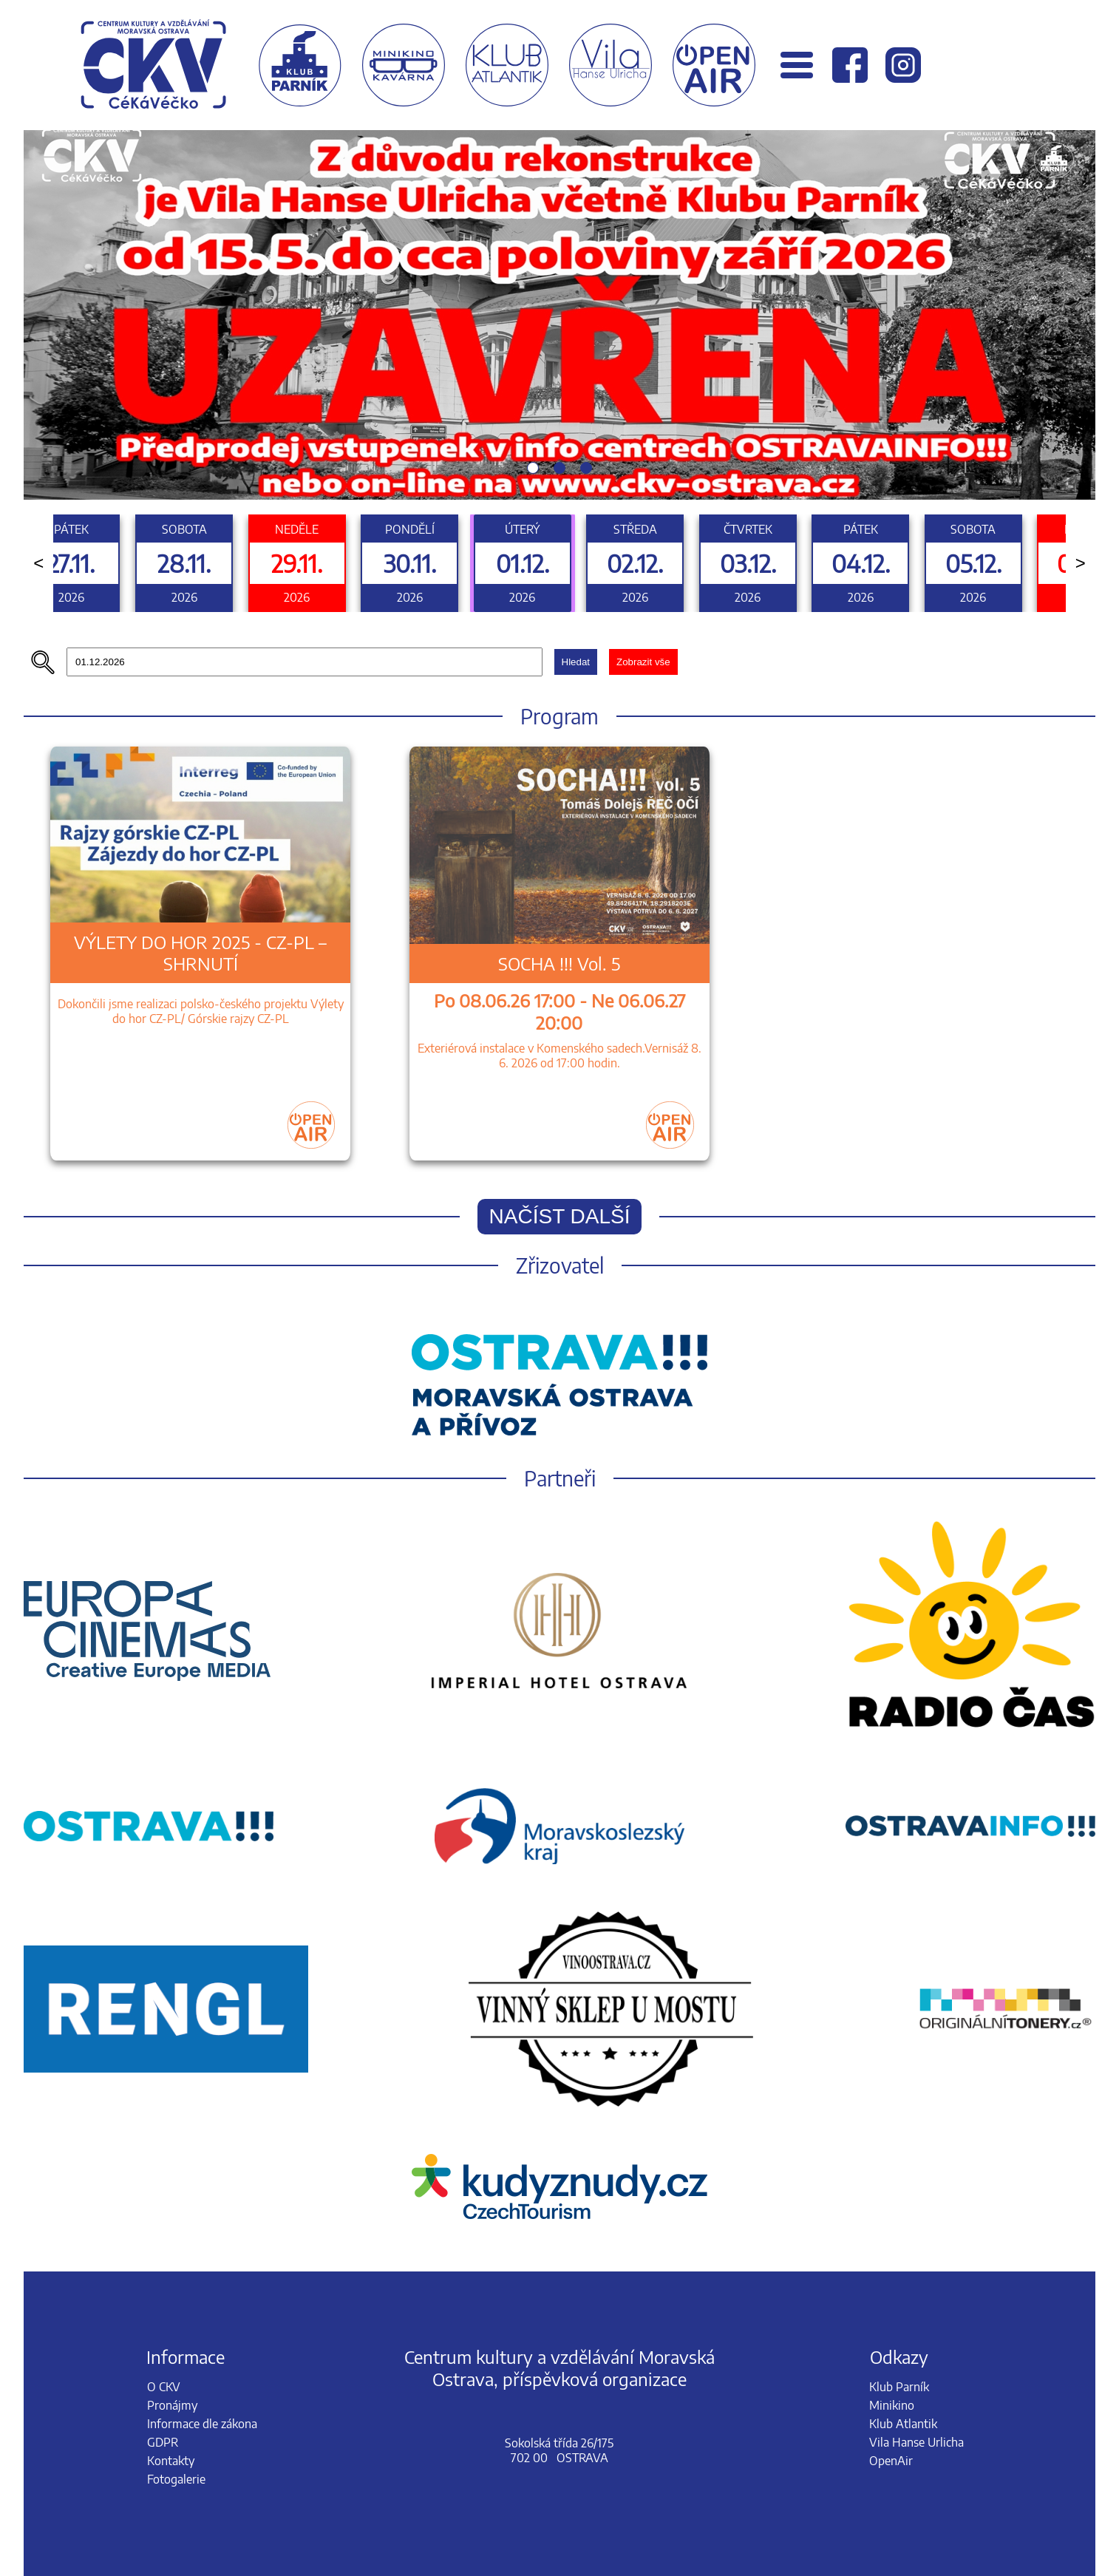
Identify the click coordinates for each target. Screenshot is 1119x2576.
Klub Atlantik (903, 2423)
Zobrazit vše (643, 661)
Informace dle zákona (202, 2423)
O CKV (163, 2386)
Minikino (891, 2405)
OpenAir (891, 2460)
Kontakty (170, 2460)
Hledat (576, 661)
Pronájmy (172, 2405)
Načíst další (559, 1216)
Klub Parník (899, 2386)
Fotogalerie (176, 2479)
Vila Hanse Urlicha (916, 2442)
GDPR (162, 2442)
